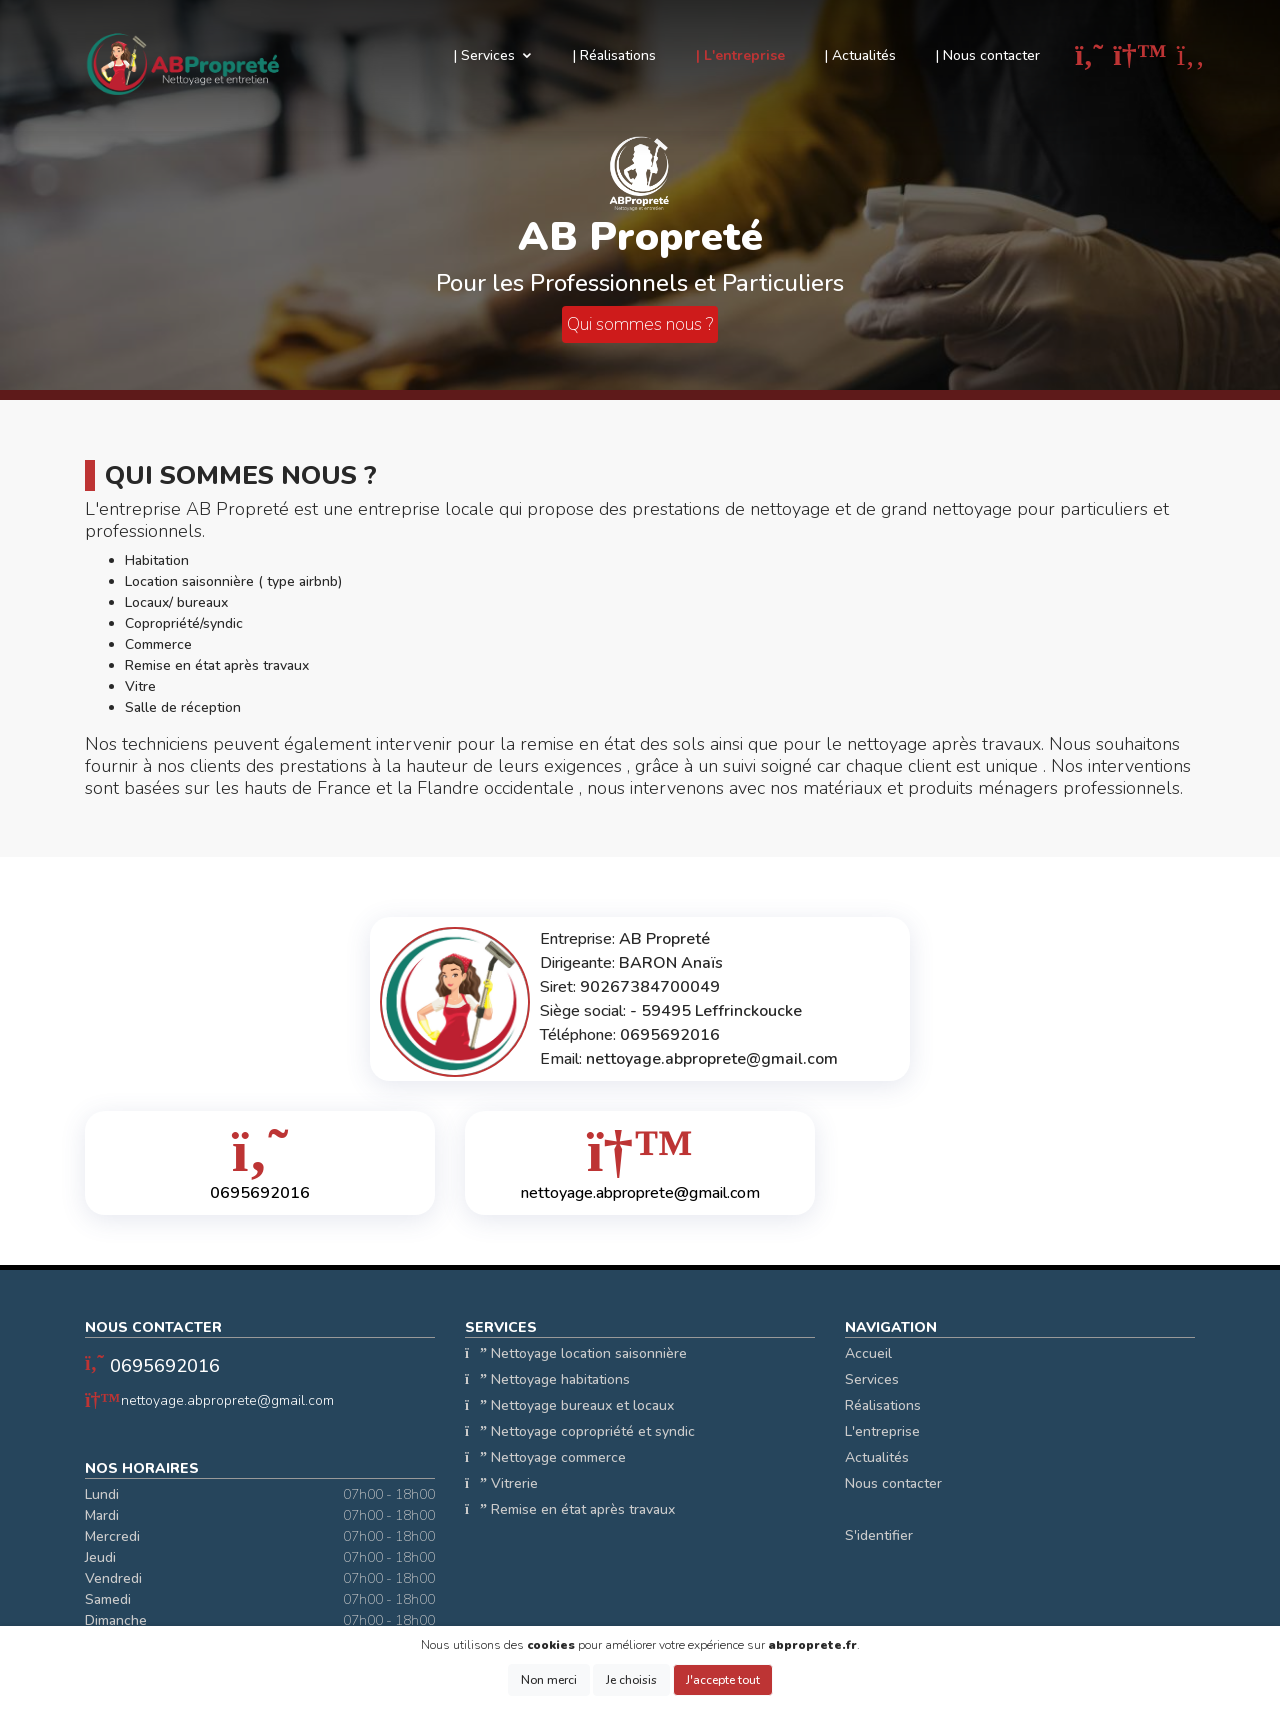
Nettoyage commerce (545, 1457)
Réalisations (883, 1405)
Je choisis (631, 1680)
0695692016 (165, 1366)
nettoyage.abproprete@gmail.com (227, 1400)
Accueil (868, 1353)
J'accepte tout (723, 1680)
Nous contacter (893, 1483)
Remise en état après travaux (570, 1509)
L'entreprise (882, 1431)
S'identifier (879, 1535)
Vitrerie (501, 1483)
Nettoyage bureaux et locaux (569, 1405)
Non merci (549, 1680)
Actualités (877, 1457)
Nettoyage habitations (547, 1379)
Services (872, 1379)
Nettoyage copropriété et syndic (580, 1431)
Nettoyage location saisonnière (576, 1353)
